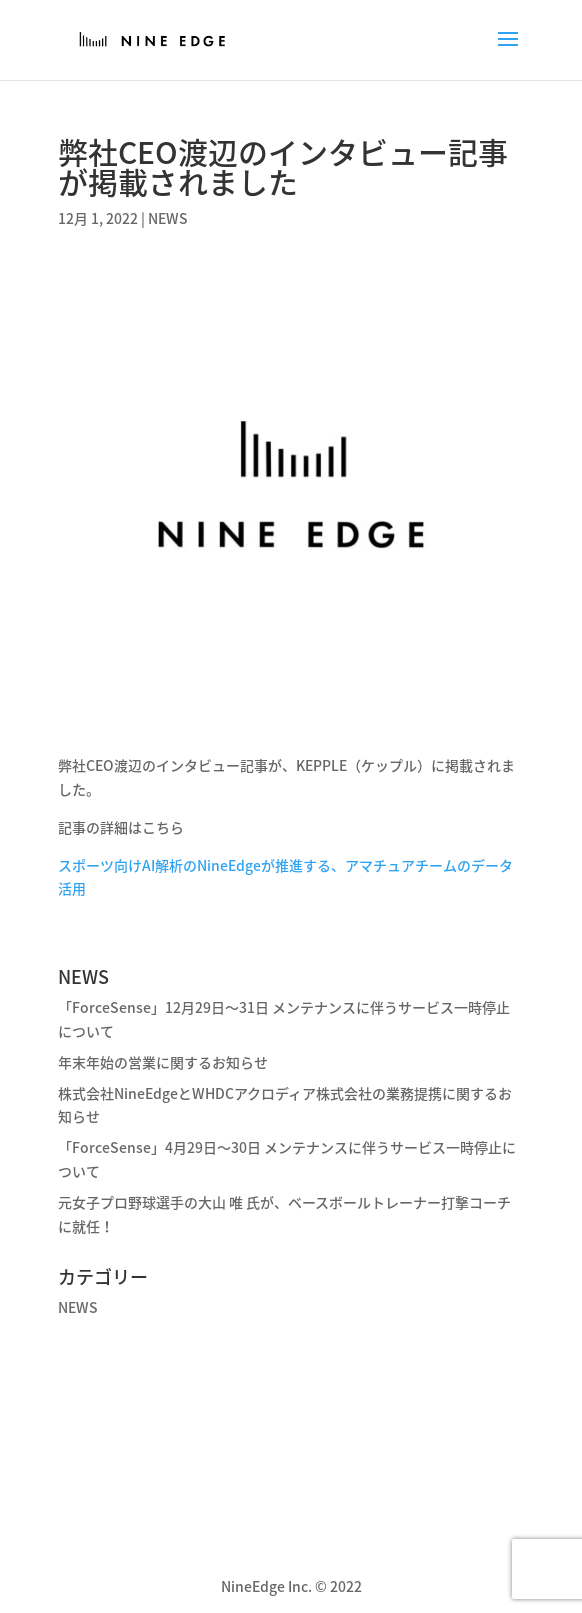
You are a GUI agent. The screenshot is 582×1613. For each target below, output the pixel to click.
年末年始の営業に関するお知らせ (163, 1062)
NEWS (168, 218)
